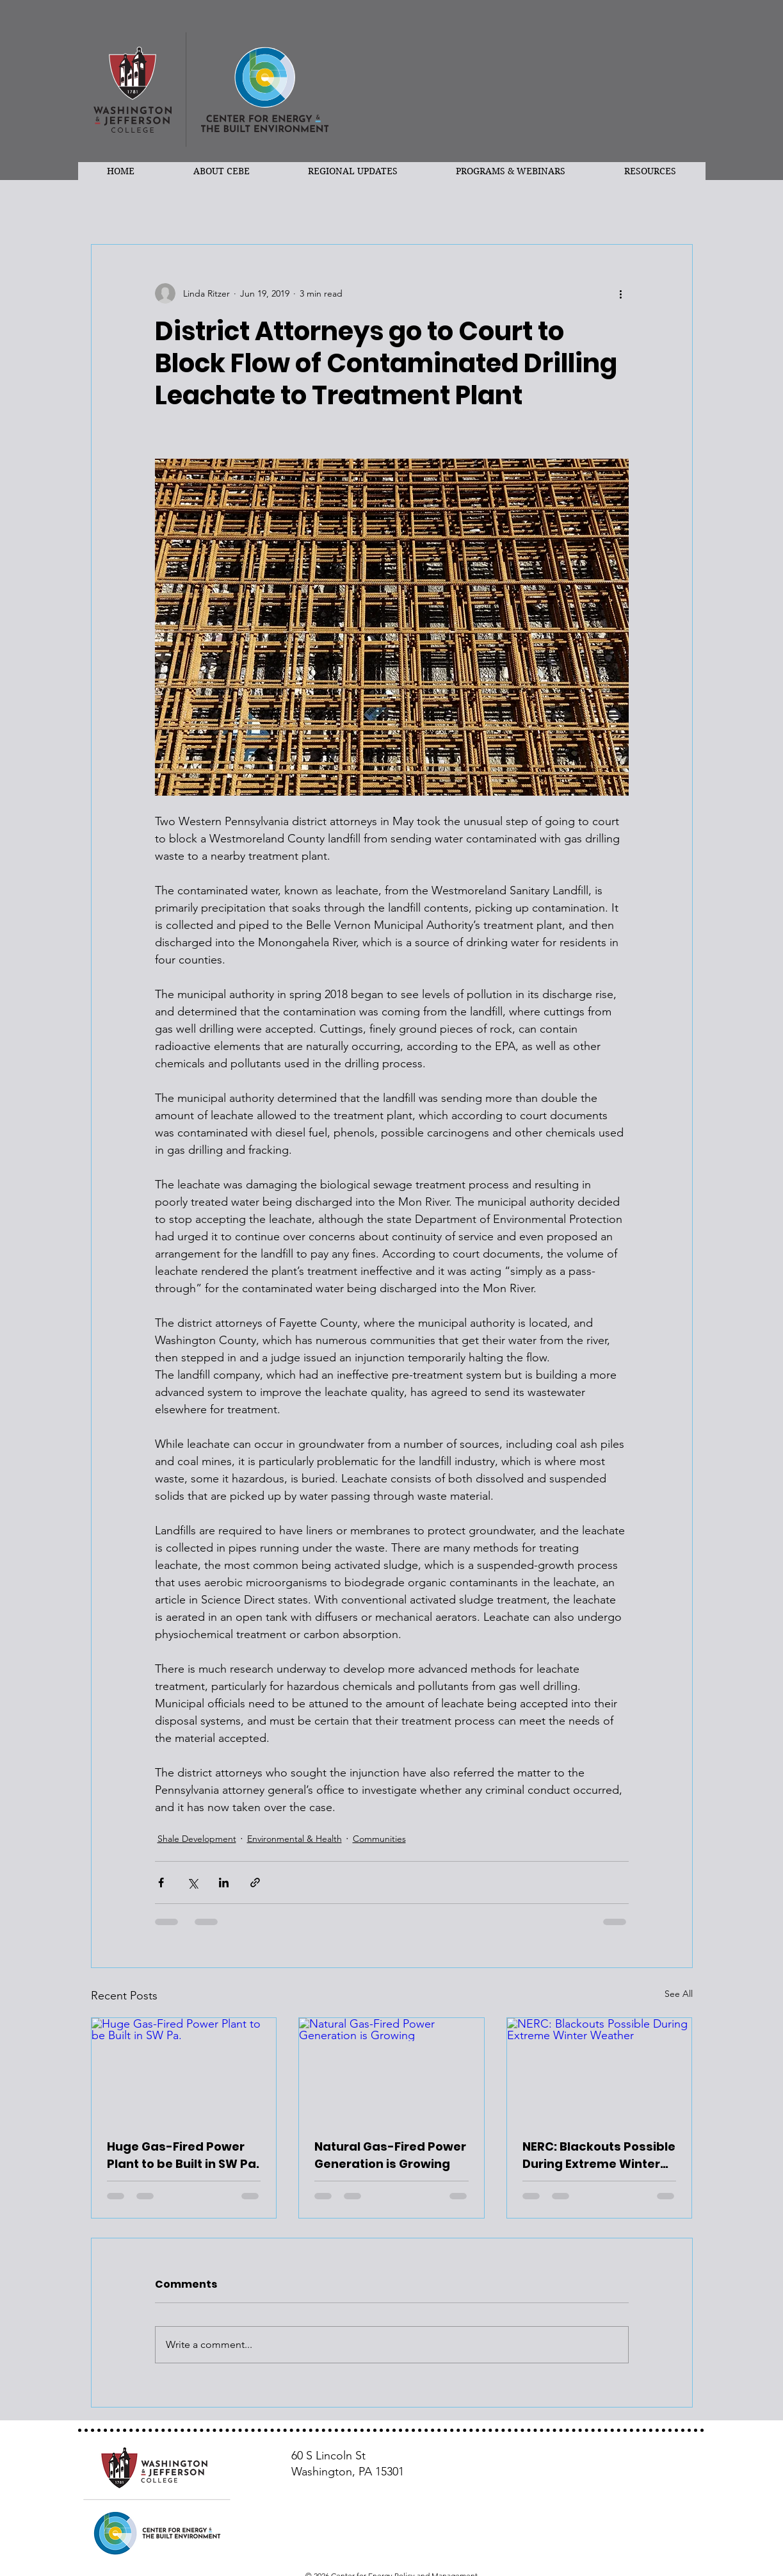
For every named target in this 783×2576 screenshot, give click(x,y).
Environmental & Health (294, 1838)
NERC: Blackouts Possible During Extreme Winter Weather (598, 2155)
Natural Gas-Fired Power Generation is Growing (390, 2155)
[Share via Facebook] (161, 1882)
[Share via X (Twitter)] (192, 1882)
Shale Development (196, 1838)
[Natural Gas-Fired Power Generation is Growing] (391, 2070)
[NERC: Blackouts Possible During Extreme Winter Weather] (599, 2070)
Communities (379, 1838)
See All (679, 1993)
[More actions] (621, 293)
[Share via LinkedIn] (224, 1882)
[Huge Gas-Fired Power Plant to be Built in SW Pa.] (184, 2070)
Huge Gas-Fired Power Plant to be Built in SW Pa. (183, 2155)
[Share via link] (255, 1882)
